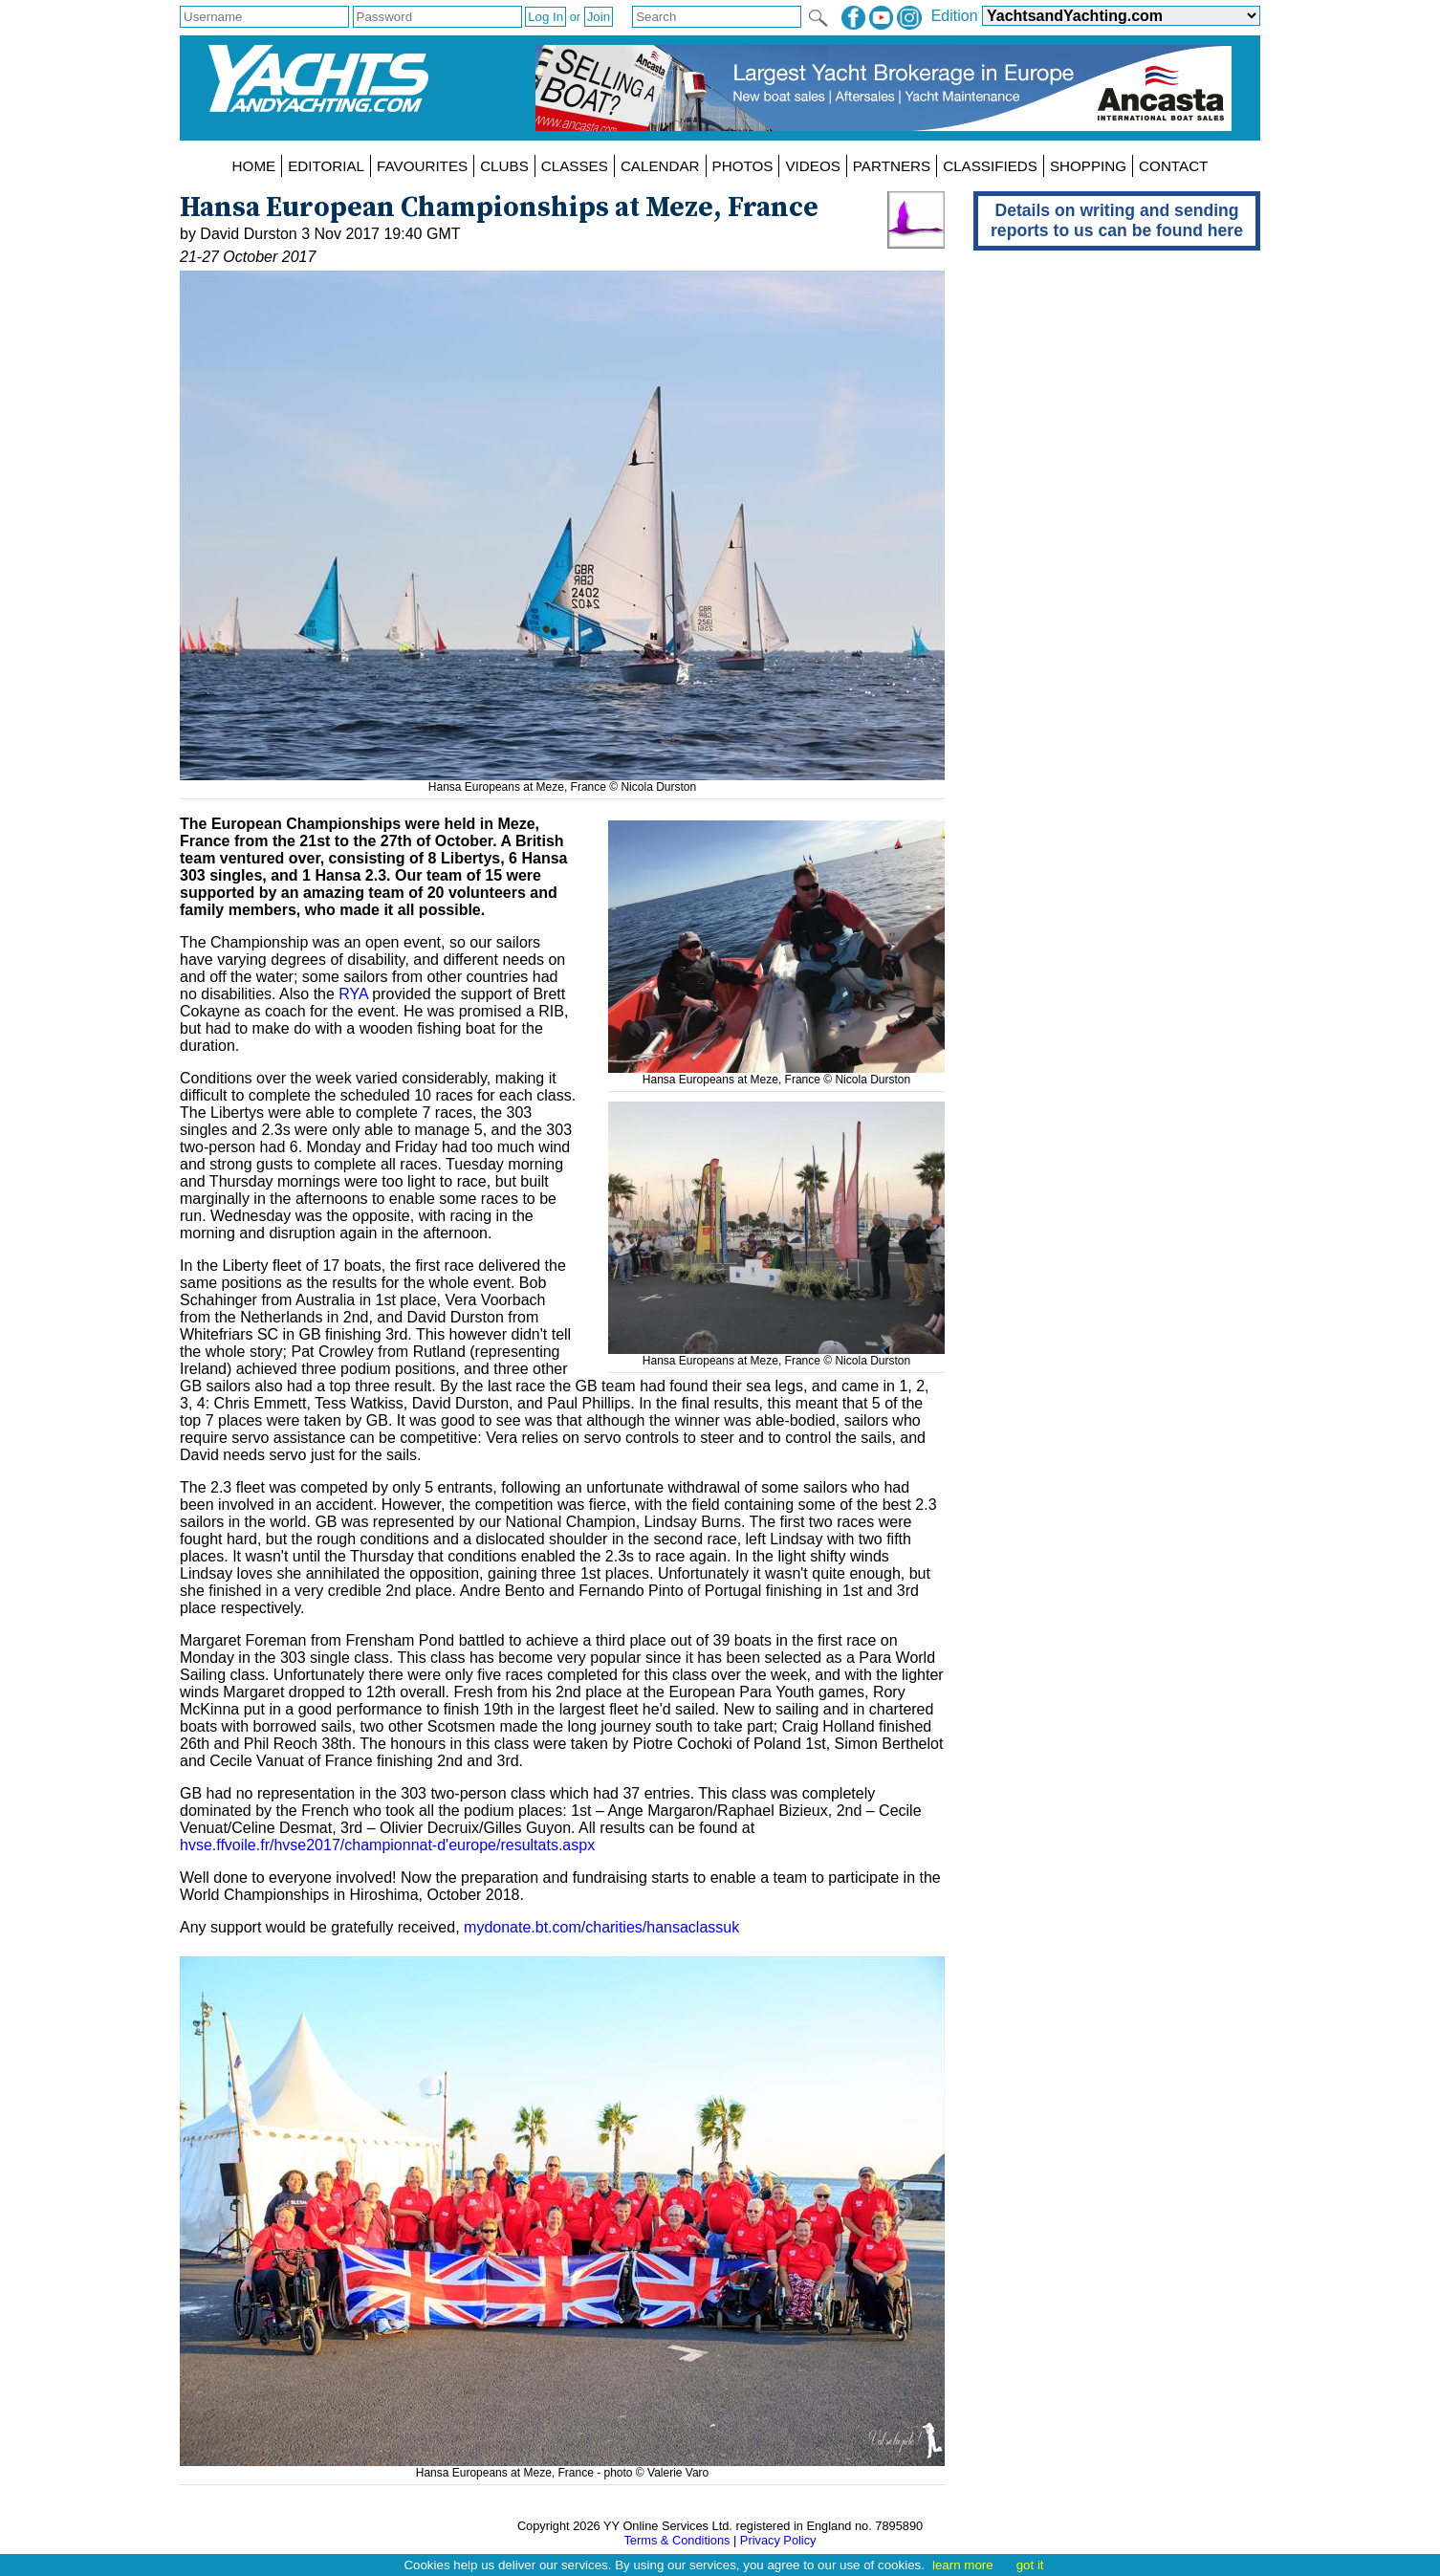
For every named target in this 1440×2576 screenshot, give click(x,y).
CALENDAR (660, 166)
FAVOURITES (422, 166)
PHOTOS (743, 166)
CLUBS (504, 166)
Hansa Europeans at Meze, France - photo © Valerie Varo (562, 2466)
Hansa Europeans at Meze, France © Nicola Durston (776, 1072)
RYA (353, 994)
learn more (962, 2565)
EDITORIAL (326, 166)
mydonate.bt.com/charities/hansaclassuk (601, 1927)
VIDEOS (812, 166)
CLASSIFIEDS (990, 166)
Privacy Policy (778, 2540)
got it (1030, 2565)
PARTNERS (891, 166)
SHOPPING (1088, 166)
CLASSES (574, 166)
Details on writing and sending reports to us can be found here (1117, 220)
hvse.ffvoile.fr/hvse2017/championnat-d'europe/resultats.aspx (387, 1845)
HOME (254, 166)
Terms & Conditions (676, 2540)
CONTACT (1173, 166)
